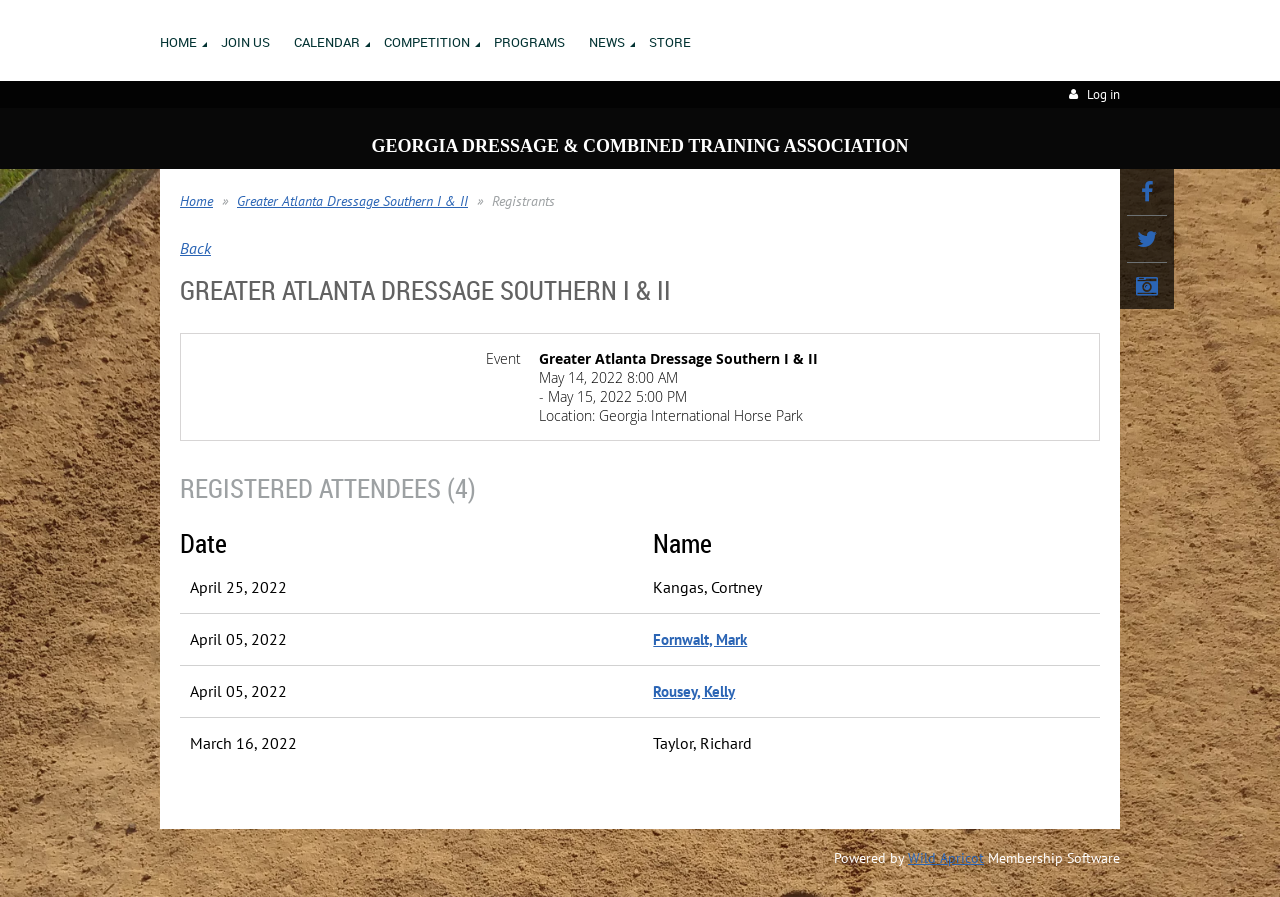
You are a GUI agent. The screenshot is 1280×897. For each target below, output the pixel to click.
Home (196, 201)
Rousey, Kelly (694, 691)
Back (195, 248)
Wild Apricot (946, 858)
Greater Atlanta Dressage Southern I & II (352, 201)
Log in (1103, 94)
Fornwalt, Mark (700, 639)
